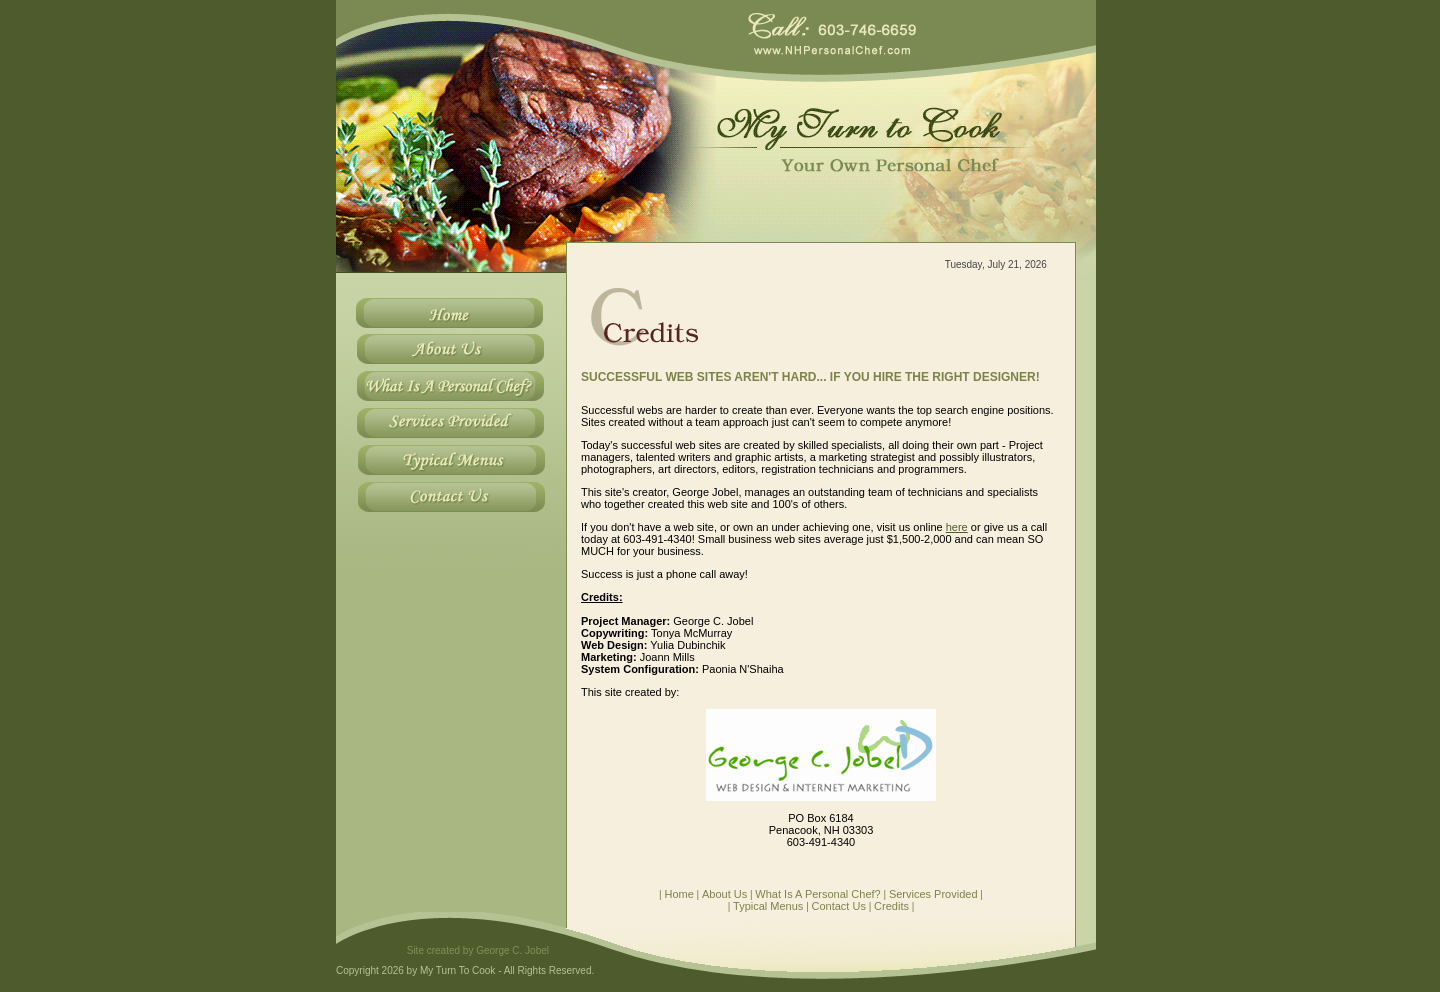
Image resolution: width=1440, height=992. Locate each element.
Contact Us (839, 906)
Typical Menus (768, 906)
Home (678, 894)
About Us (724, 894)
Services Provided (933, 894)
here (957, 527)
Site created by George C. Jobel (478, 950)
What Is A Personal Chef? (817, 894)
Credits (891, 906)
